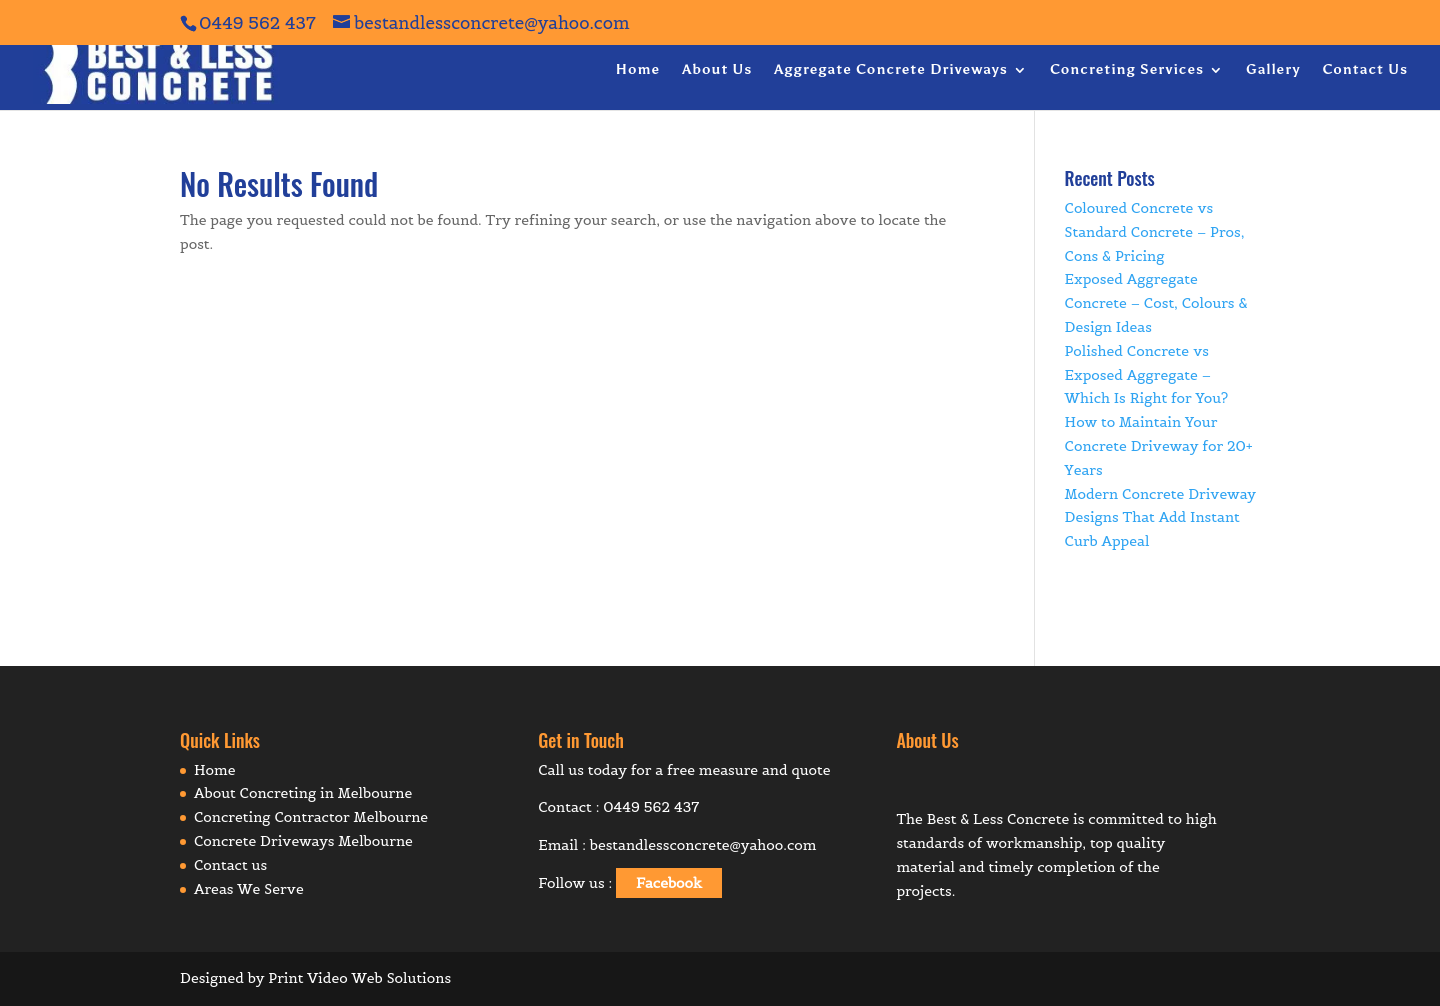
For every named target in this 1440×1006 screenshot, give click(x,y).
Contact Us (1365, 70)
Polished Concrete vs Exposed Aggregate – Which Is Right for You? (1147, 375)
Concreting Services (1127, 70)
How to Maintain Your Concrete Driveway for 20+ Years (1159, 446)
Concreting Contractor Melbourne (311, 817)
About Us (717, 70)
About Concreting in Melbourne (303, 793)
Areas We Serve (249, 889)
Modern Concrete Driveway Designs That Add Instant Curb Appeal (1161, 518)
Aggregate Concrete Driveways (891, 70)
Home (637, 70)
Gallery (1273, 70)
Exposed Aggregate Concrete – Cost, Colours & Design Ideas (1156, 303)
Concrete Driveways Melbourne (303, 841)
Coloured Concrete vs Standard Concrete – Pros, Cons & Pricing (1155, 232)
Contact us (230, 865)
